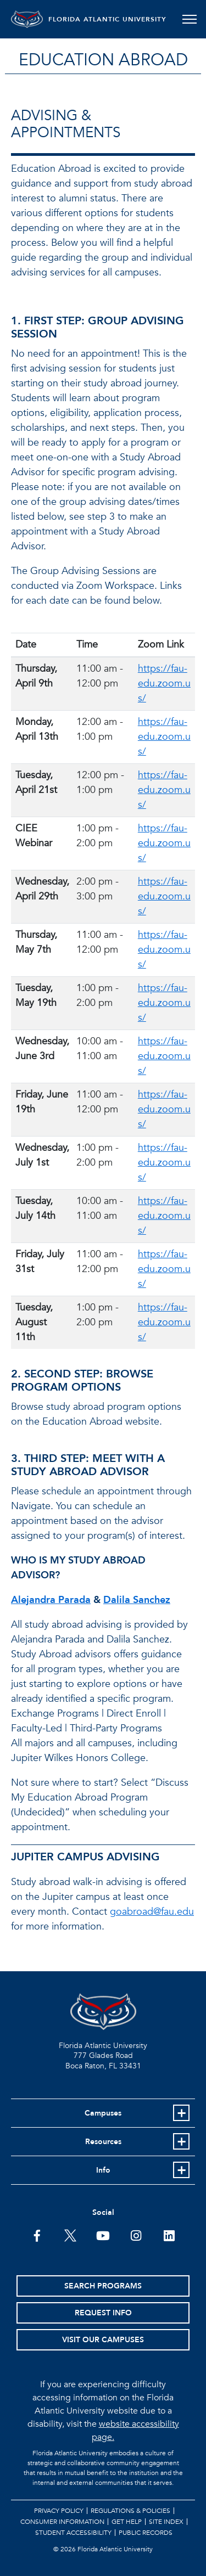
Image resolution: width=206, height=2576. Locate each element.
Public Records (145, 2532)
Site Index (166, 2521)
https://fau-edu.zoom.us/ (164, 683)
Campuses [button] (103, 2113)
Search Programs (103, 2286)
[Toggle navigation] (189, 19)
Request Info (103, 2313)
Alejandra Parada (51, 1600)
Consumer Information (62, 2521)
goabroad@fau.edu (152, 1912)
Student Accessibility (73, 2532)
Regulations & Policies (130, 2510)
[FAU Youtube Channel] (103, 2234)
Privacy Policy (58, 2510)
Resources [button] (103, 2141)
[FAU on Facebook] (37, 2234)
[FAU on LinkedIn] (169, 2234)
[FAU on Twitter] (70, 2234)
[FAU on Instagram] (136, 2234)
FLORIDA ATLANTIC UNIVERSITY (108, 19)
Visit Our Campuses (103, 2340)
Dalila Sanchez (136, 1600)
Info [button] (103, 2170)
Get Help (127, 2521)
